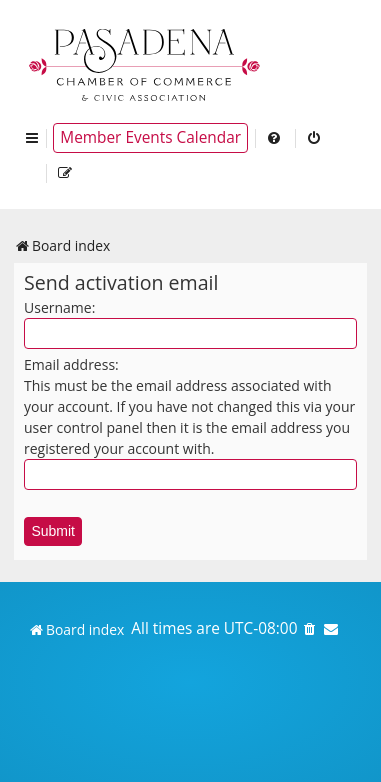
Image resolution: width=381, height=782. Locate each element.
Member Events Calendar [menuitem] (150, 137)
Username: (59, 307)
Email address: (71, 364)
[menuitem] (275, 138)
